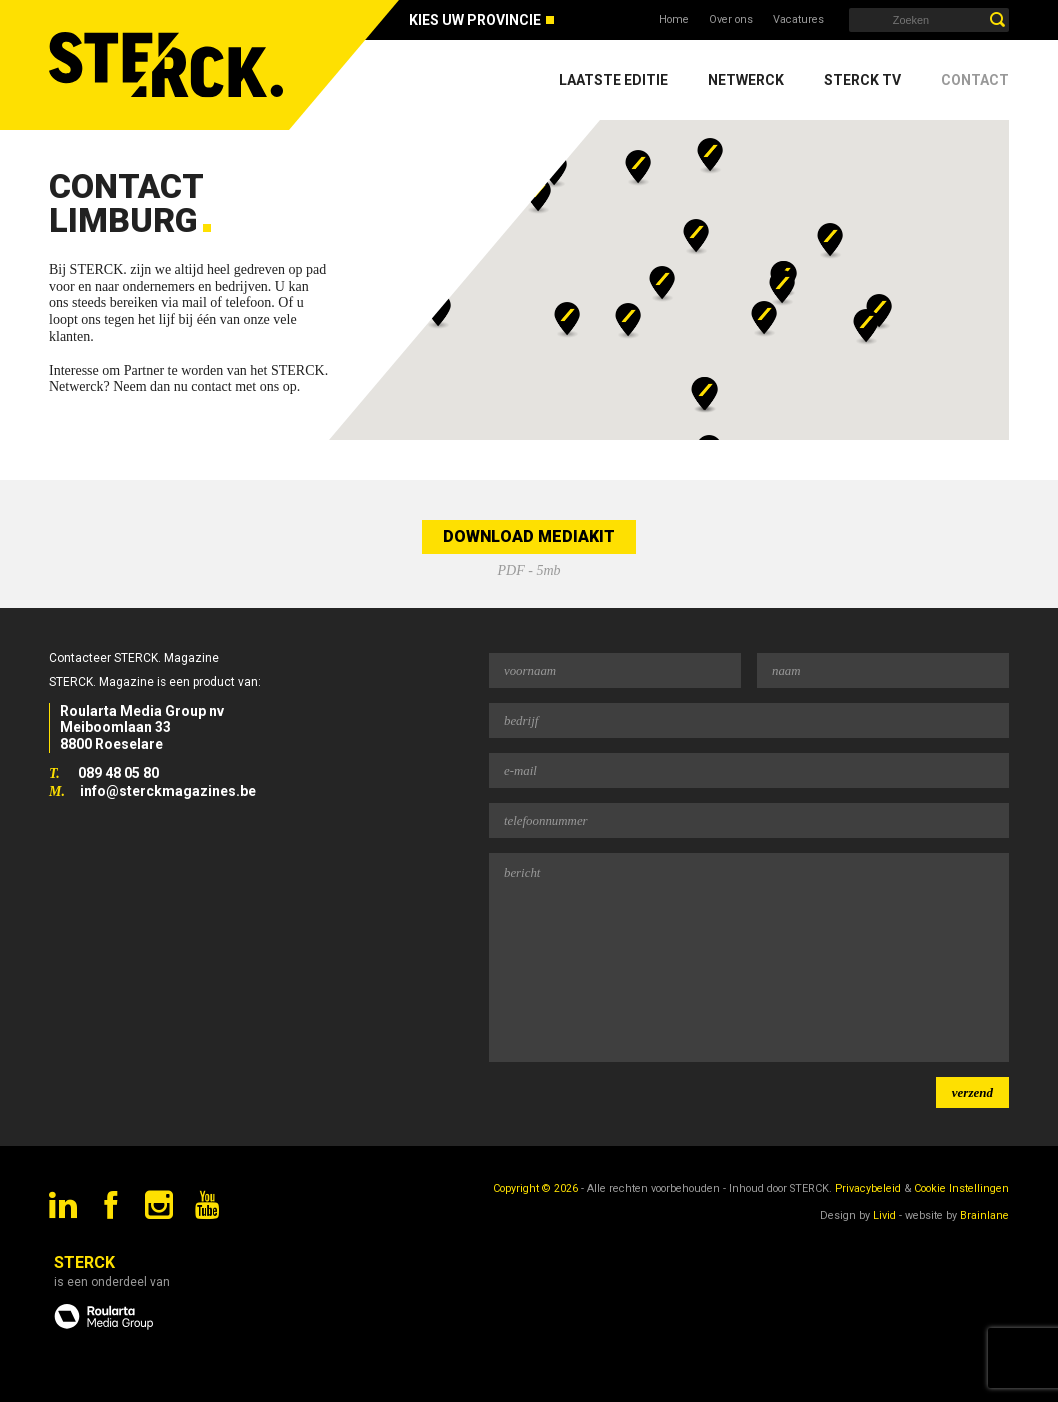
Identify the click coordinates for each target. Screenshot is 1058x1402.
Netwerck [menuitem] (746, 80)
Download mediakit (529, 536)
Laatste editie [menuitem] (613, 80)
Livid (884, 1215)
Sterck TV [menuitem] (862, 80)
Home (674, 19)
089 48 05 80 (118, 773)
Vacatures (798, 19)
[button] (538, 196)
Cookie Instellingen (961, 1188)
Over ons (731, 19)
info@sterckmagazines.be (168, 791)
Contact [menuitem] (975, 80)
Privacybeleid (868, 1188)
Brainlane (984, 1215)
